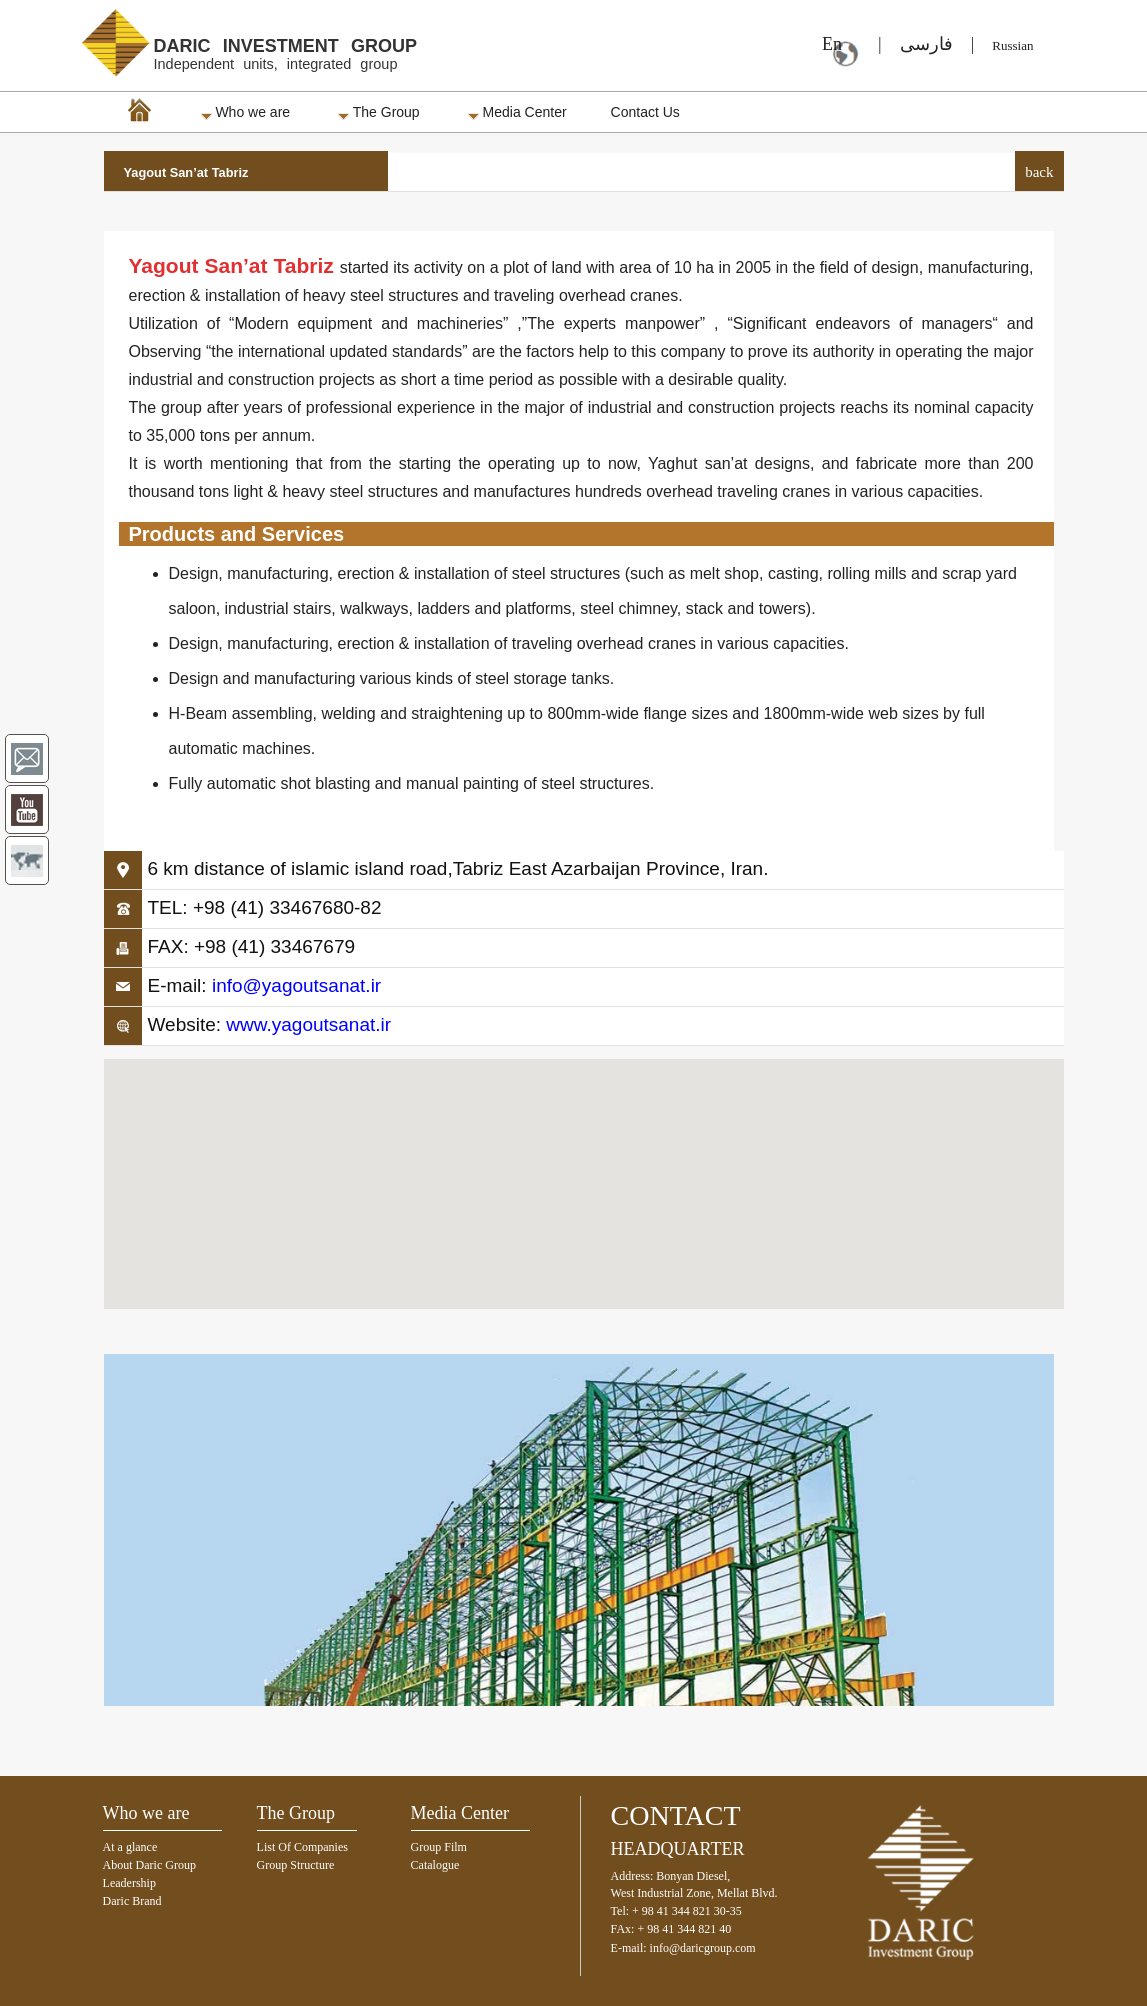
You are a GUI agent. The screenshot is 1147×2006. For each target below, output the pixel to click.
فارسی (926, 44)
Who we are (246, 112)
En (826, 44)
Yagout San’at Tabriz (186, 172)
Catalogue (435, 1865)
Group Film (439, 1847)
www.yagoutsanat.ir (308, 1024)
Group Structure (296, 1865)
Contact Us (645, 112)
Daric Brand (132, 1901)
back (1039, 172)
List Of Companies (302, 1847)
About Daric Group (149, 1865)
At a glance (130, 1847)
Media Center (517, 112)
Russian (1012, 45)
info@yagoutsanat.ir (296, 985)
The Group (379, 112)
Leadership (129, 1883)
